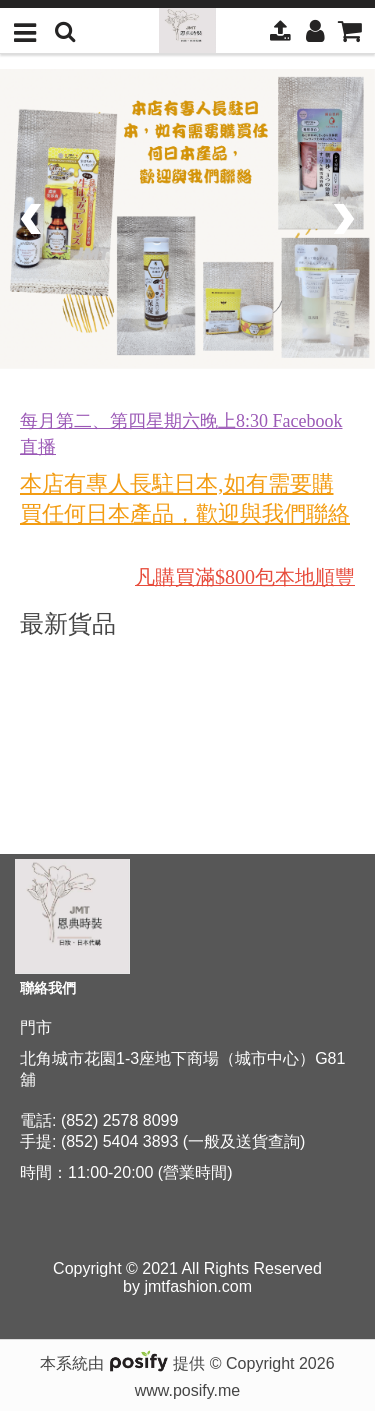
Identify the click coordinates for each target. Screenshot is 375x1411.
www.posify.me (188, 1390)
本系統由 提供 (124, 1363)
